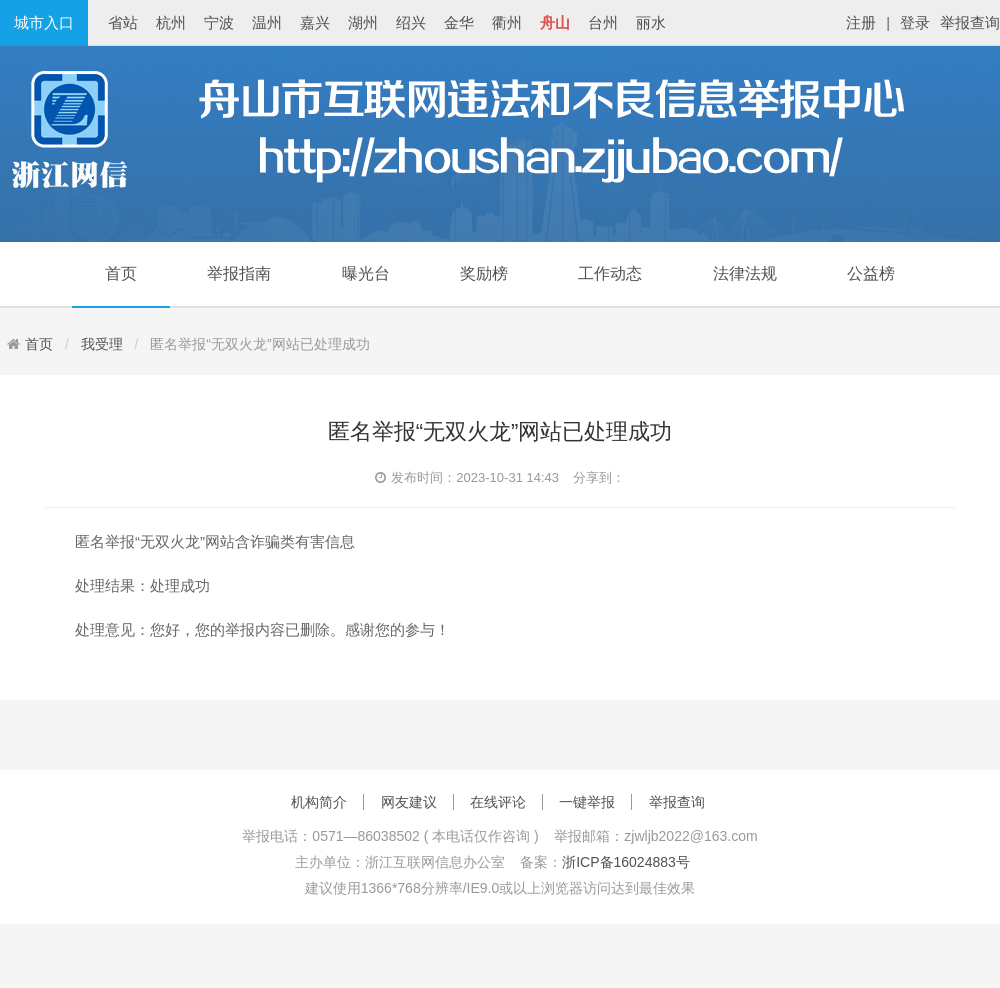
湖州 (363, 22)
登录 (915, 22)
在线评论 (498, 802)
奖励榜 (484, 273)
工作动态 (610, 273)
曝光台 (366, 273)
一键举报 (587, 802)
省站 (123, 22)
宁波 (219, 22)
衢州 (507, 22)
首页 (121, 273)
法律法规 (745, 273)
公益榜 (871, 273)
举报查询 (970, 22)
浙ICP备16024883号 (626, 862)
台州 (603, 22)
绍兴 (411, 22)
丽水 (651, 22)
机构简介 (319, 802)
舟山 (555, 22)
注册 (861, 22)
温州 (267, 22)
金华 (459, 22)
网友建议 (409, 802)
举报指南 (239, 273)
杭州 (171, 22)
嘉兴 (315, 22)
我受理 (102, 344)
